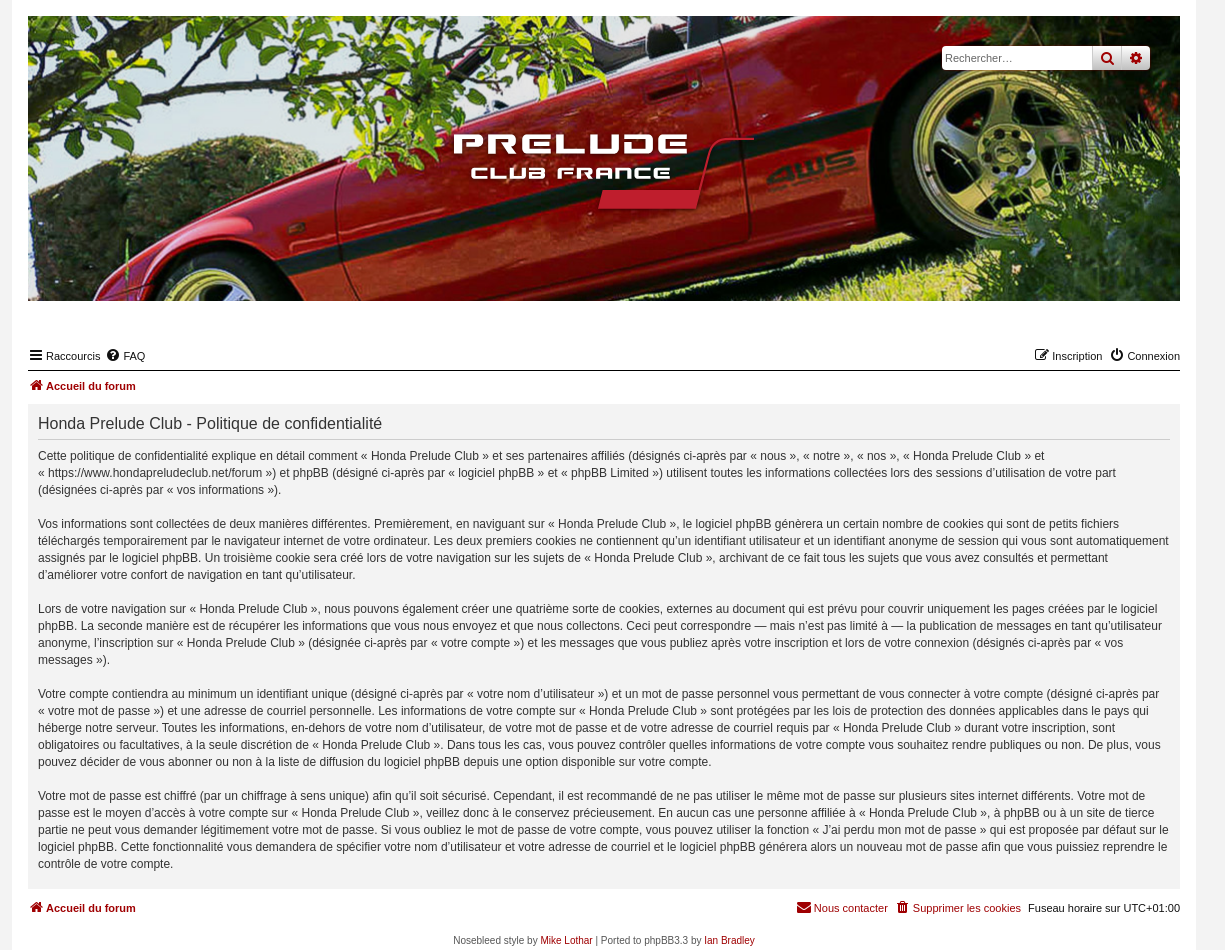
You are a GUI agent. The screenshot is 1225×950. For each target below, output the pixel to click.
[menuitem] (125, 356)
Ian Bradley (729, 940)
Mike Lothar (566, 940)
